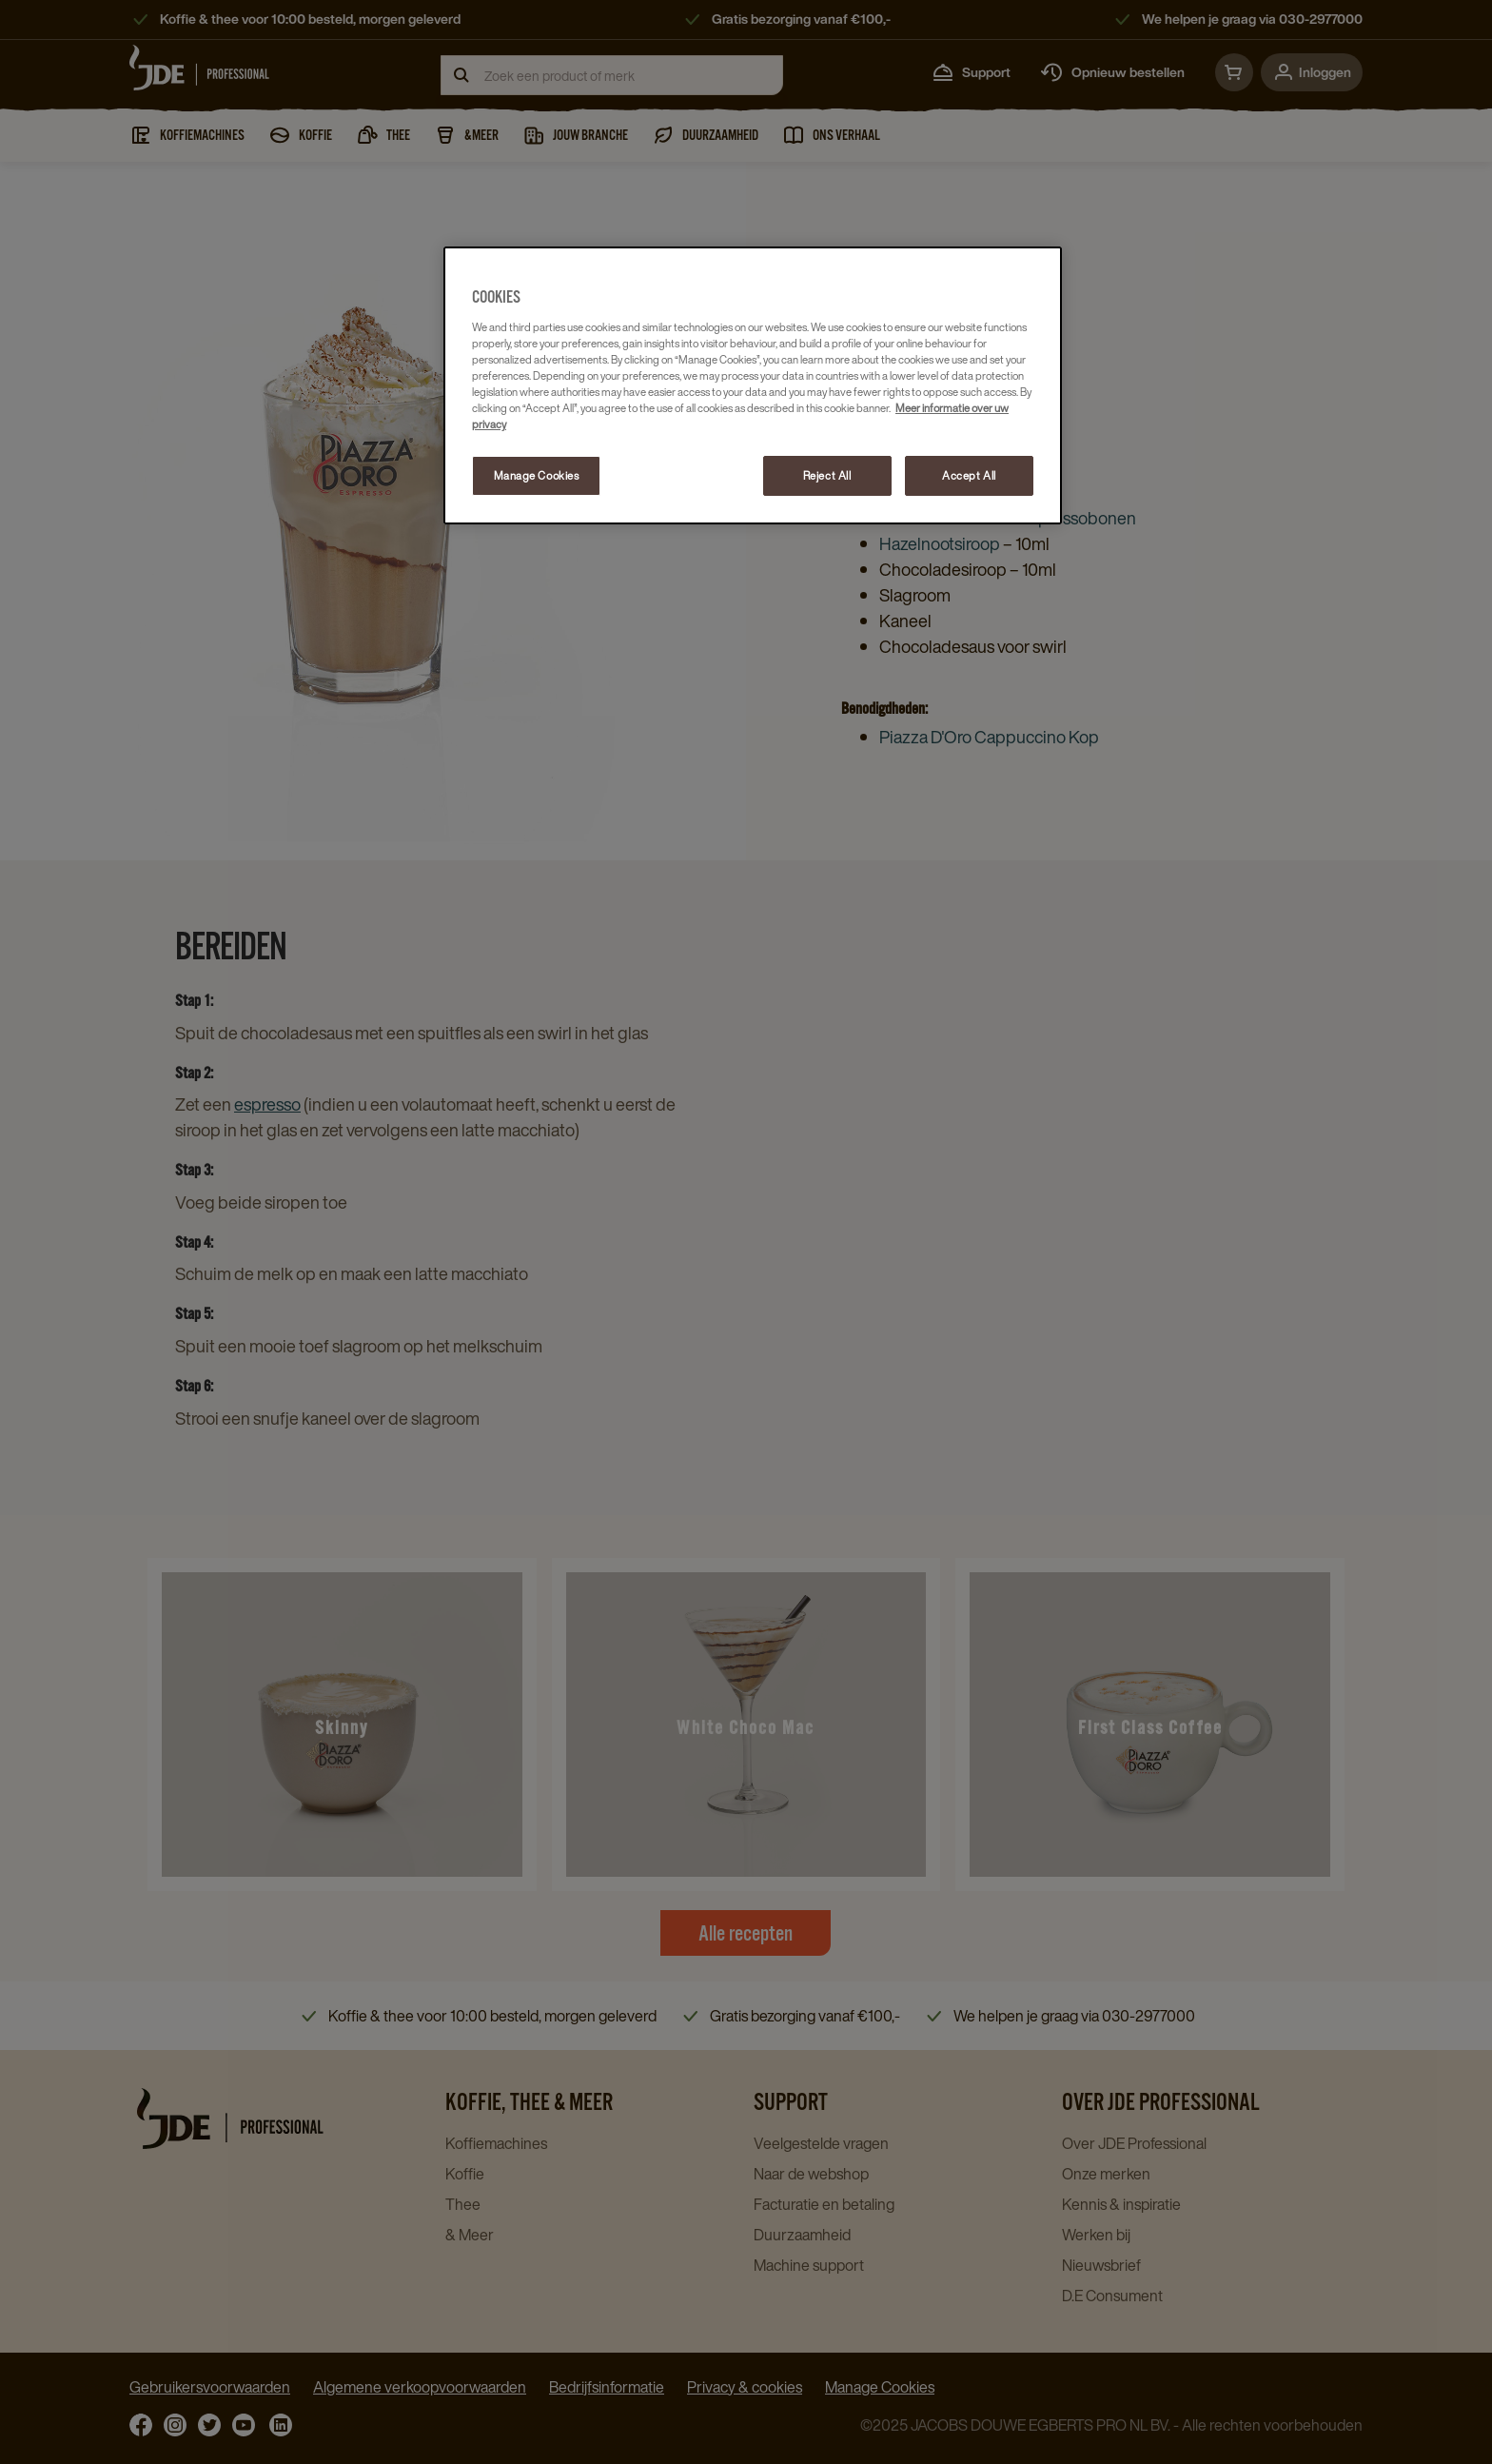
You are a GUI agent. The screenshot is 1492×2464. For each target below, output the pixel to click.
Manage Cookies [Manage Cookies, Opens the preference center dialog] (536, 475)
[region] (752, 385)
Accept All (969, 475)
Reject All (827, 475)
